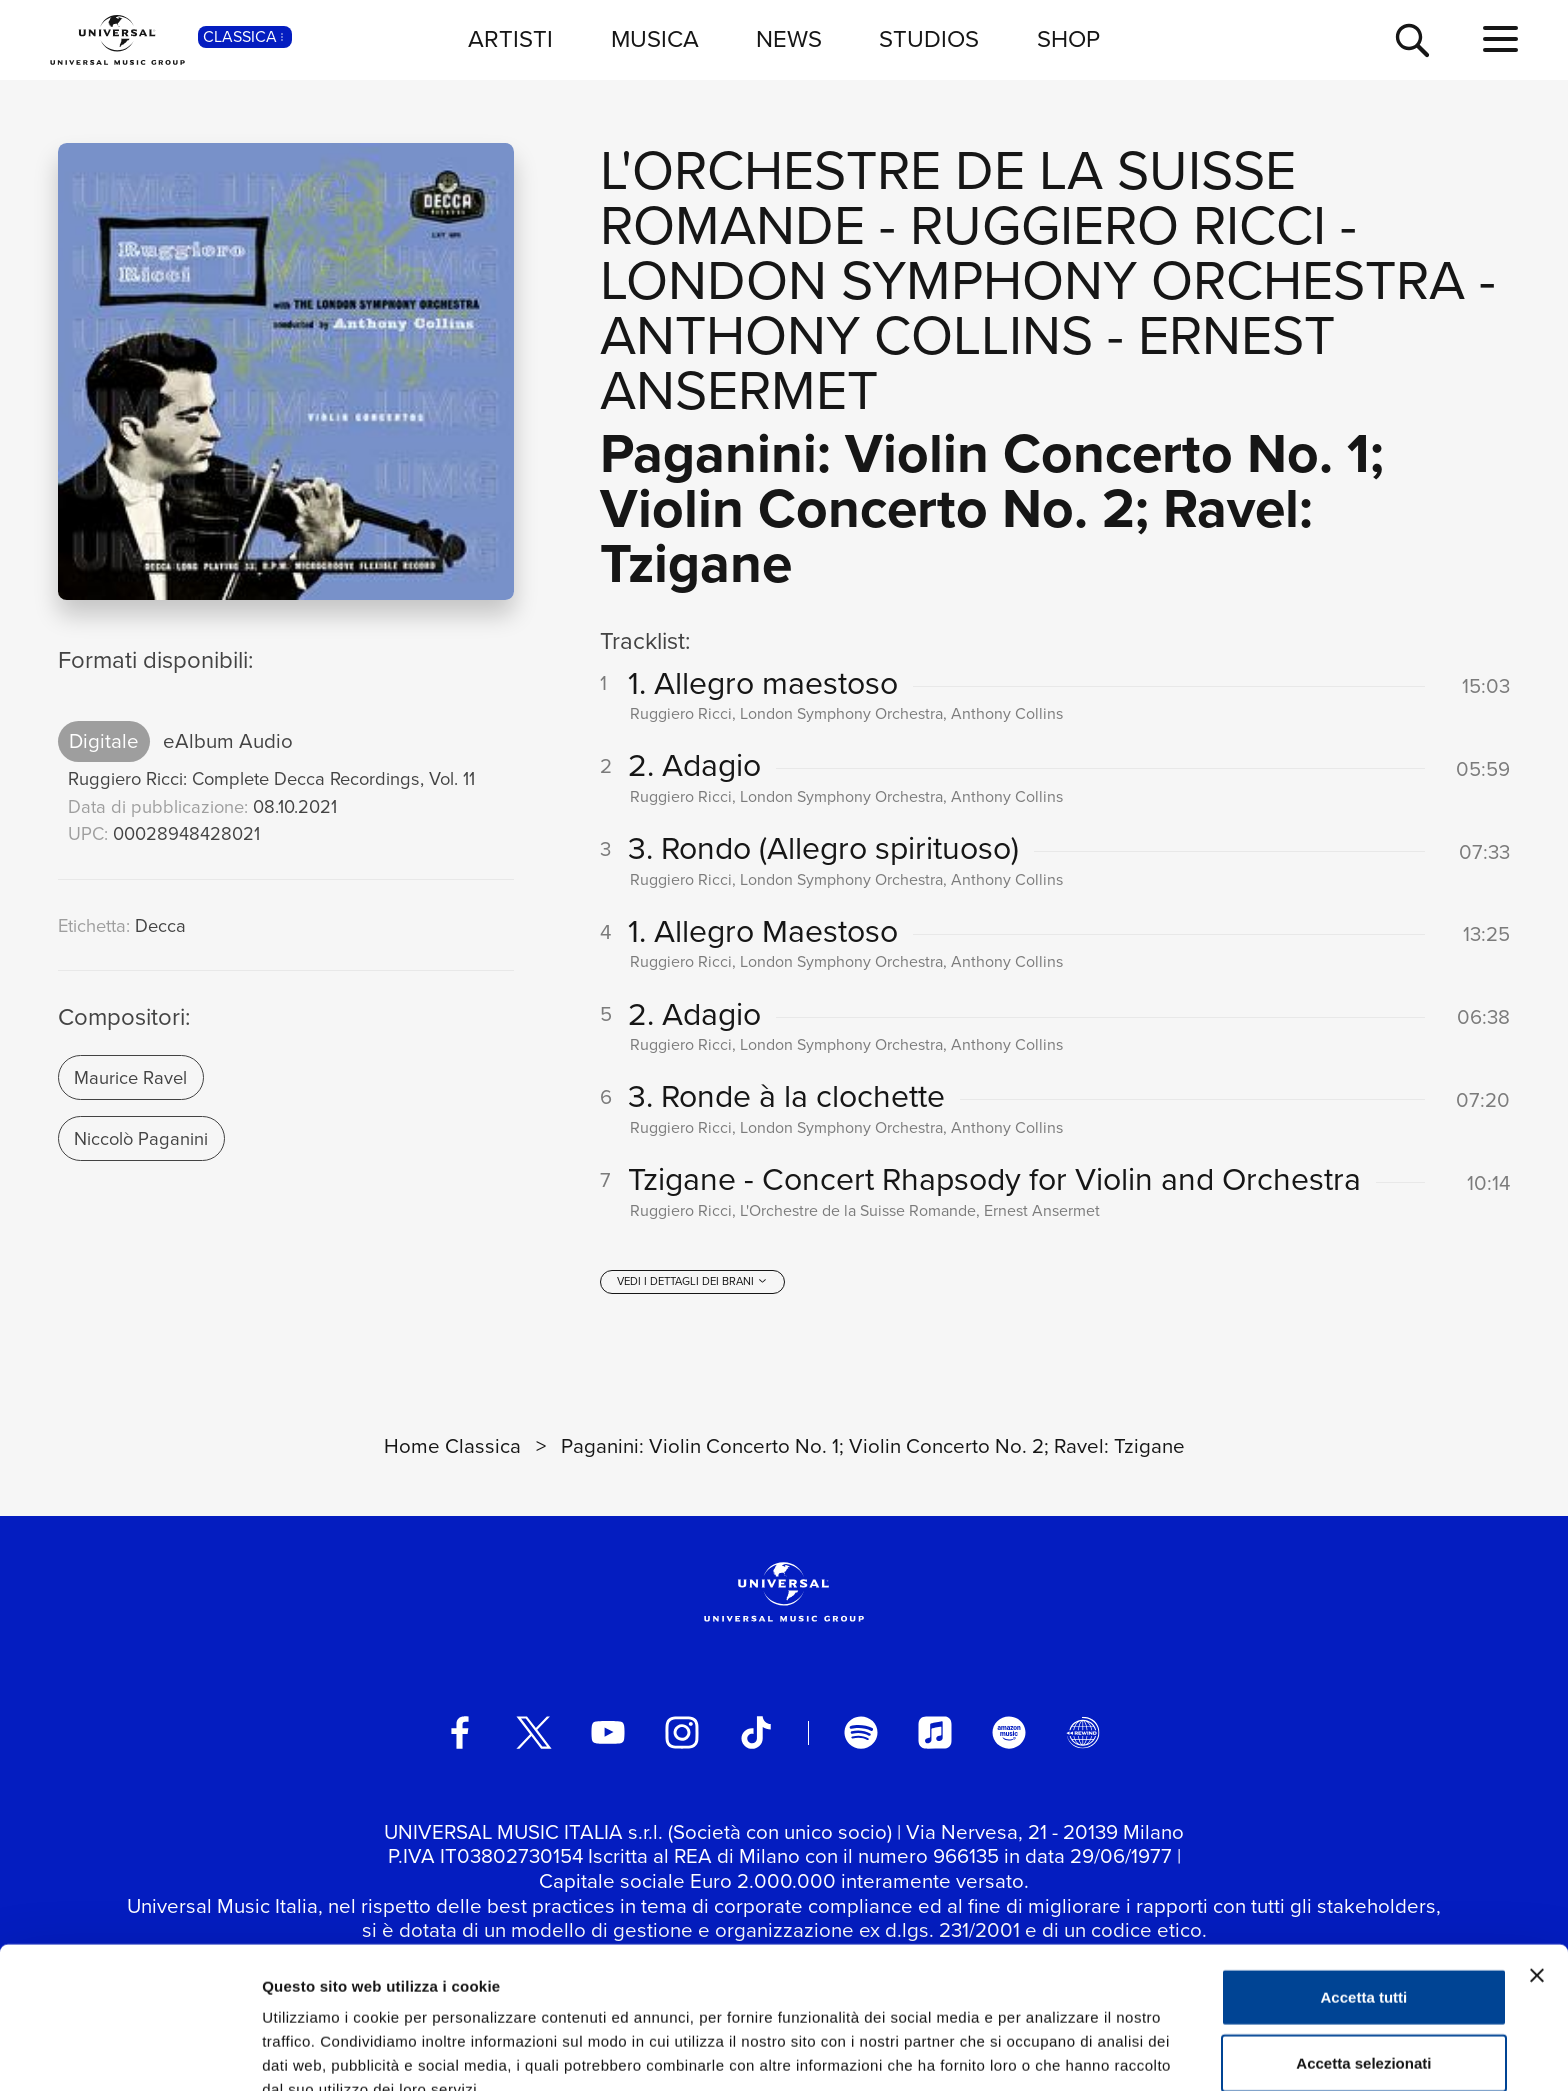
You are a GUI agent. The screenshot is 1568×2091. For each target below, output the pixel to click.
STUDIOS (929, 39)
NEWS (789, 39)
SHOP (1068, 39)
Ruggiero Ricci (1118, 225)
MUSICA (655, 39)
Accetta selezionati (1363, 1960)
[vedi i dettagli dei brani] (692, 1283)
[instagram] (682, 1734)
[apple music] (935, 1734)
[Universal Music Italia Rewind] (1083, 1734)
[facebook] (460, 1734)
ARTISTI (510, 39)
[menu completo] (1500, 40)
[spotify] (861, 1734)
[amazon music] (1009, 1734)
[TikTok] (756, 1734)
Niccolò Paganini (141, 1138)
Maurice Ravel (130, 1077)
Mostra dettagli (1052, 2051)
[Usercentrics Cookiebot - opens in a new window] (129, 2052)
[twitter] (534, 1734)
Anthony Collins (846, 335)
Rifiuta (1364, 2025)
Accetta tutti (1364, 1894)
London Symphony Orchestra (1032, 280)
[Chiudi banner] (1537, 1873)
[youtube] (608, 1734)
